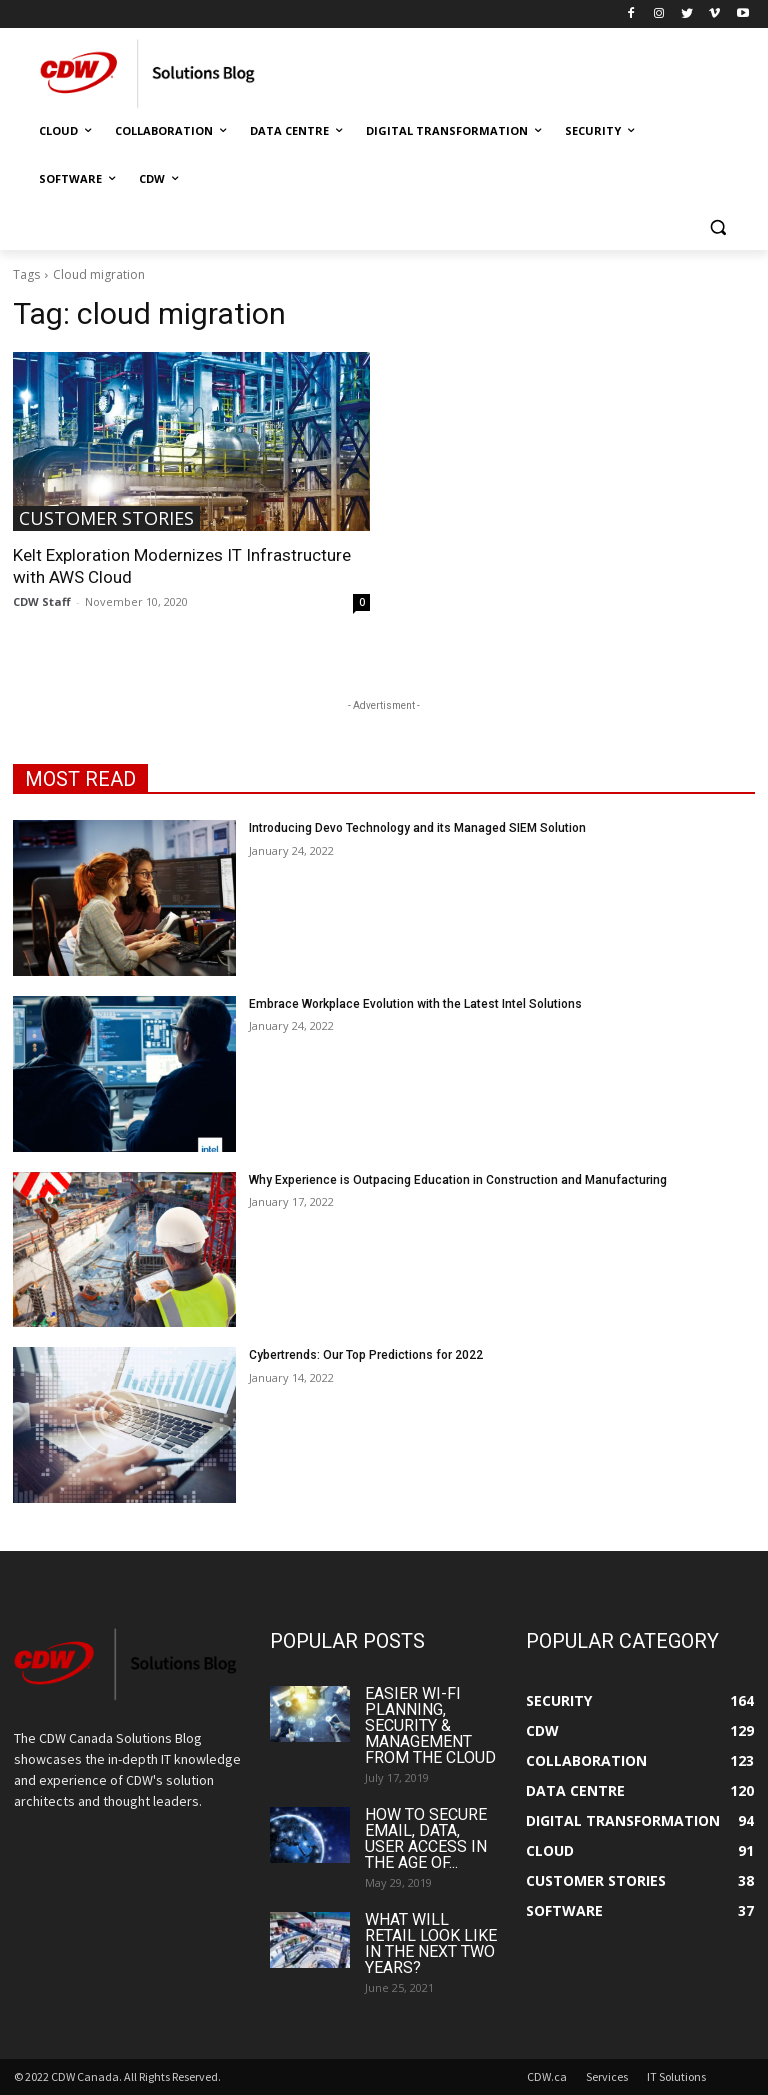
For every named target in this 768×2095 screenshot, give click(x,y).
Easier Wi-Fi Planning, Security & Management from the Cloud (430, 1725)
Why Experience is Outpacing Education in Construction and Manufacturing (458, 1180)
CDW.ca (547, 2076)
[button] (717, 227)
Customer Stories (106, 518)
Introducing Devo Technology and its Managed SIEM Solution (417, 828)
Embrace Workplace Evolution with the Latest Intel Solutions (415, 1004)
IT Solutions (676, 2076)
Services (607, 2076)
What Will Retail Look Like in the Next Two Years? (431, 1943)
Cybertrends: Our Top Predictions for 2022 (366, 1355)
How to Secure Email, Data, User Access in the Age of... (426, 1838)
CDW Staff (42, 601)
